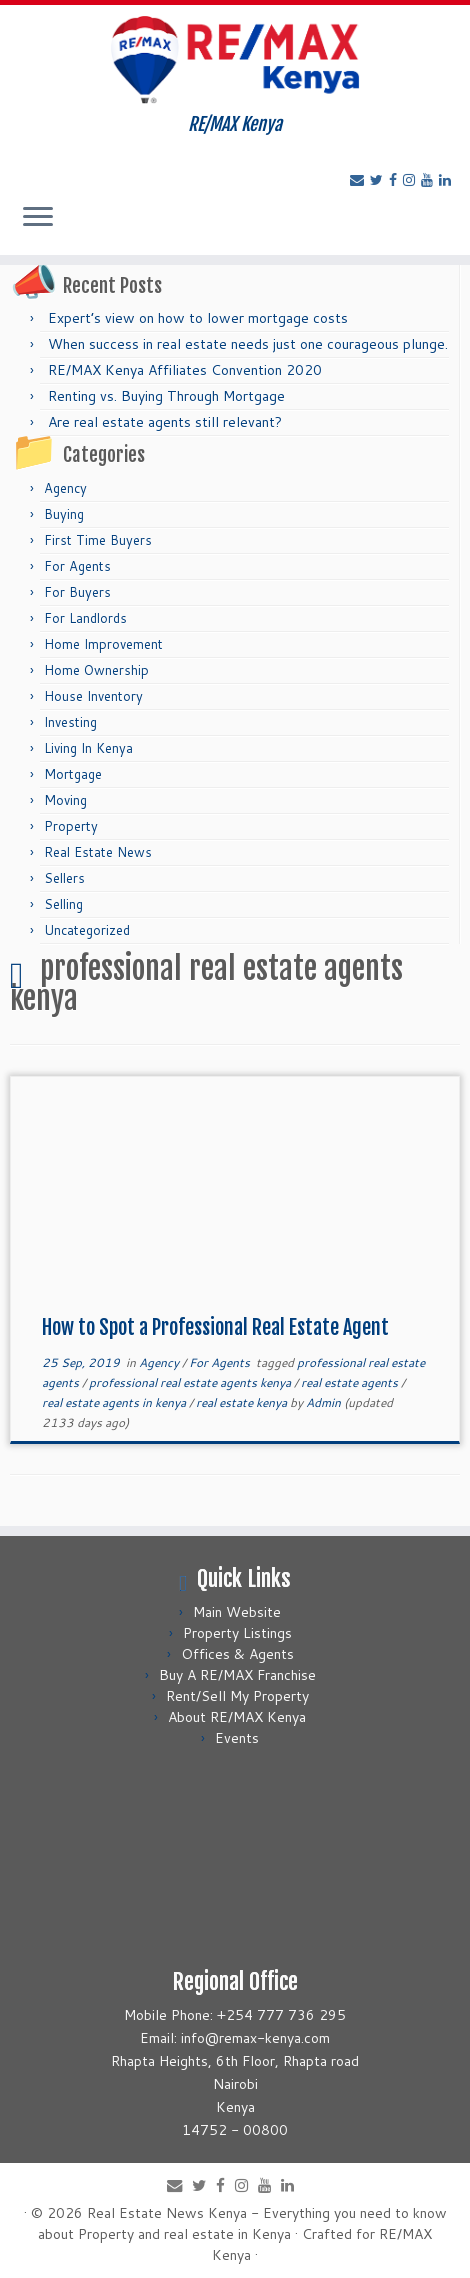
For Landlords (85, 618)
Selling (63, 904)
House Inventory (93, 696)
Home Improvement (103, 644)
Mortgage (73, 774)
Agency (65, 488)
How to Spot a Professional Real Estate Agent (215, 1327)
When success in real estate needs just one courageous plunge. (248, 344)
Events (237, 1738)
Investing (70, 722)
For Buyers (77, 592)
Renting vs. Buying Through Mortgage (166, 396)
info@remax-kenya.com (255, 2038)
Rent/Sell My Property (237, 1696)
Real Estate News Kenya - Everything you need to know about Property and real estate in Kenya (242, 2223)
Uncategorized (87, 930)
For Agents (77, 566)
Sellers (64, 878)
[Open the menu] (38, 219)
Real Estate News (98, 852)
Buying (64, 514)
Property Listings (237, 1633)
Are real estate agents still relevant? (165, 422)
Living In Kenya (88, 748)
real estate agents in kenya (115, 1402)
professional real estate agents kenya (191, 1382)
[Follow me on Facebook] (396, 180)
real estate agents (351, 1382)
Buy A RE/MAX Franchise (237, 1675)
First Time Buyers (98, 540)
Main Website (237, 1612)
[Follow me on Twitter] (379, 180)
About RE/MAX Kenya (237, 1717)
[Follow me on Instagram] (412, 180)
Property (71, 826)
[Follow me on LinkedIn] (448, 180)
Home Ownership (96, 670)
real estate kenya (243, 1402)
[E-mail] (360, 180)
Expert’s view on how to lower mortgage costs (198, 318)
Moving (65, 800)
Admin (323, 1402)
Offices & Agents (237, 1654)
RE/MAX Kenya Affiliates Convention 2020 (185, 370)
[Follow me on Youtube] (430, 180)
